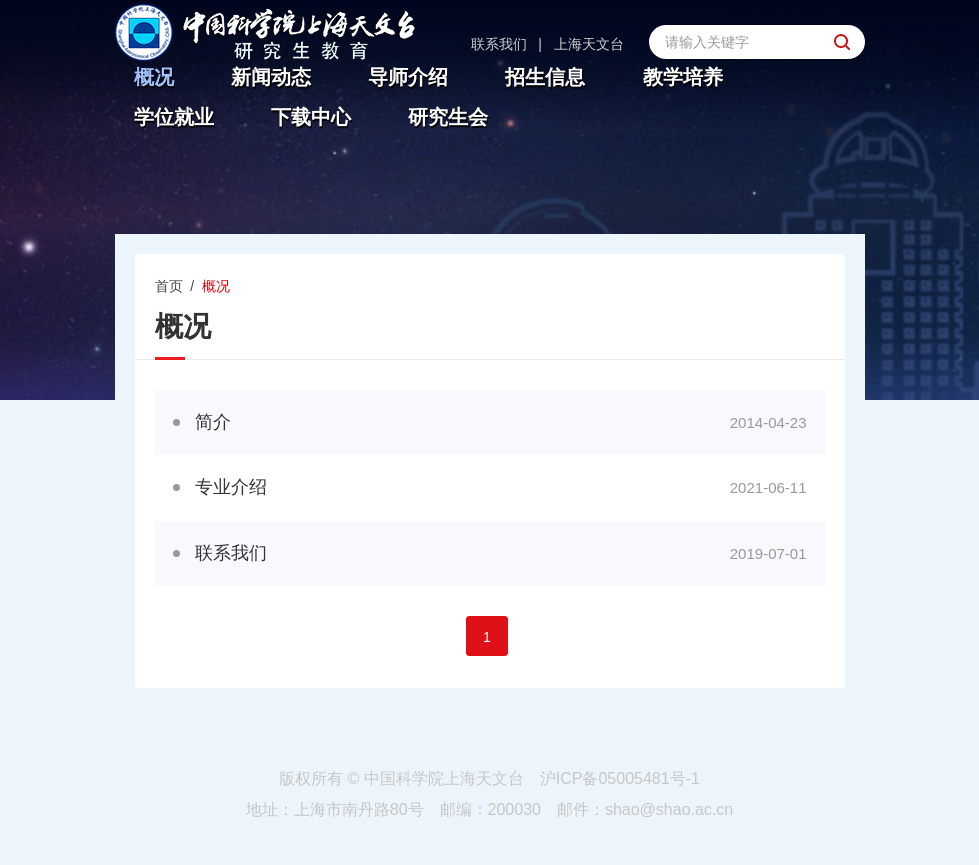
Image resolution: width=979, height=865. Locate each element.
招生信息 (545, 77)
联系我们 (499, 44)
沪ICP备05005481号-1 (620, 778)
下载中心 (311, 117)
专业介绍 (231, 487)
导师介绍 (408, 77)
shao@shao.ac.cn (669, 809)
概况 (154, 77)
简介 (213, 422)
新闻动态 (271, 77)
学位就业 (174, 117)
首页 (169, 286)
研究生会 (448, 117)
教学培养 (683, 77)
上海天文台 (589, 44)
